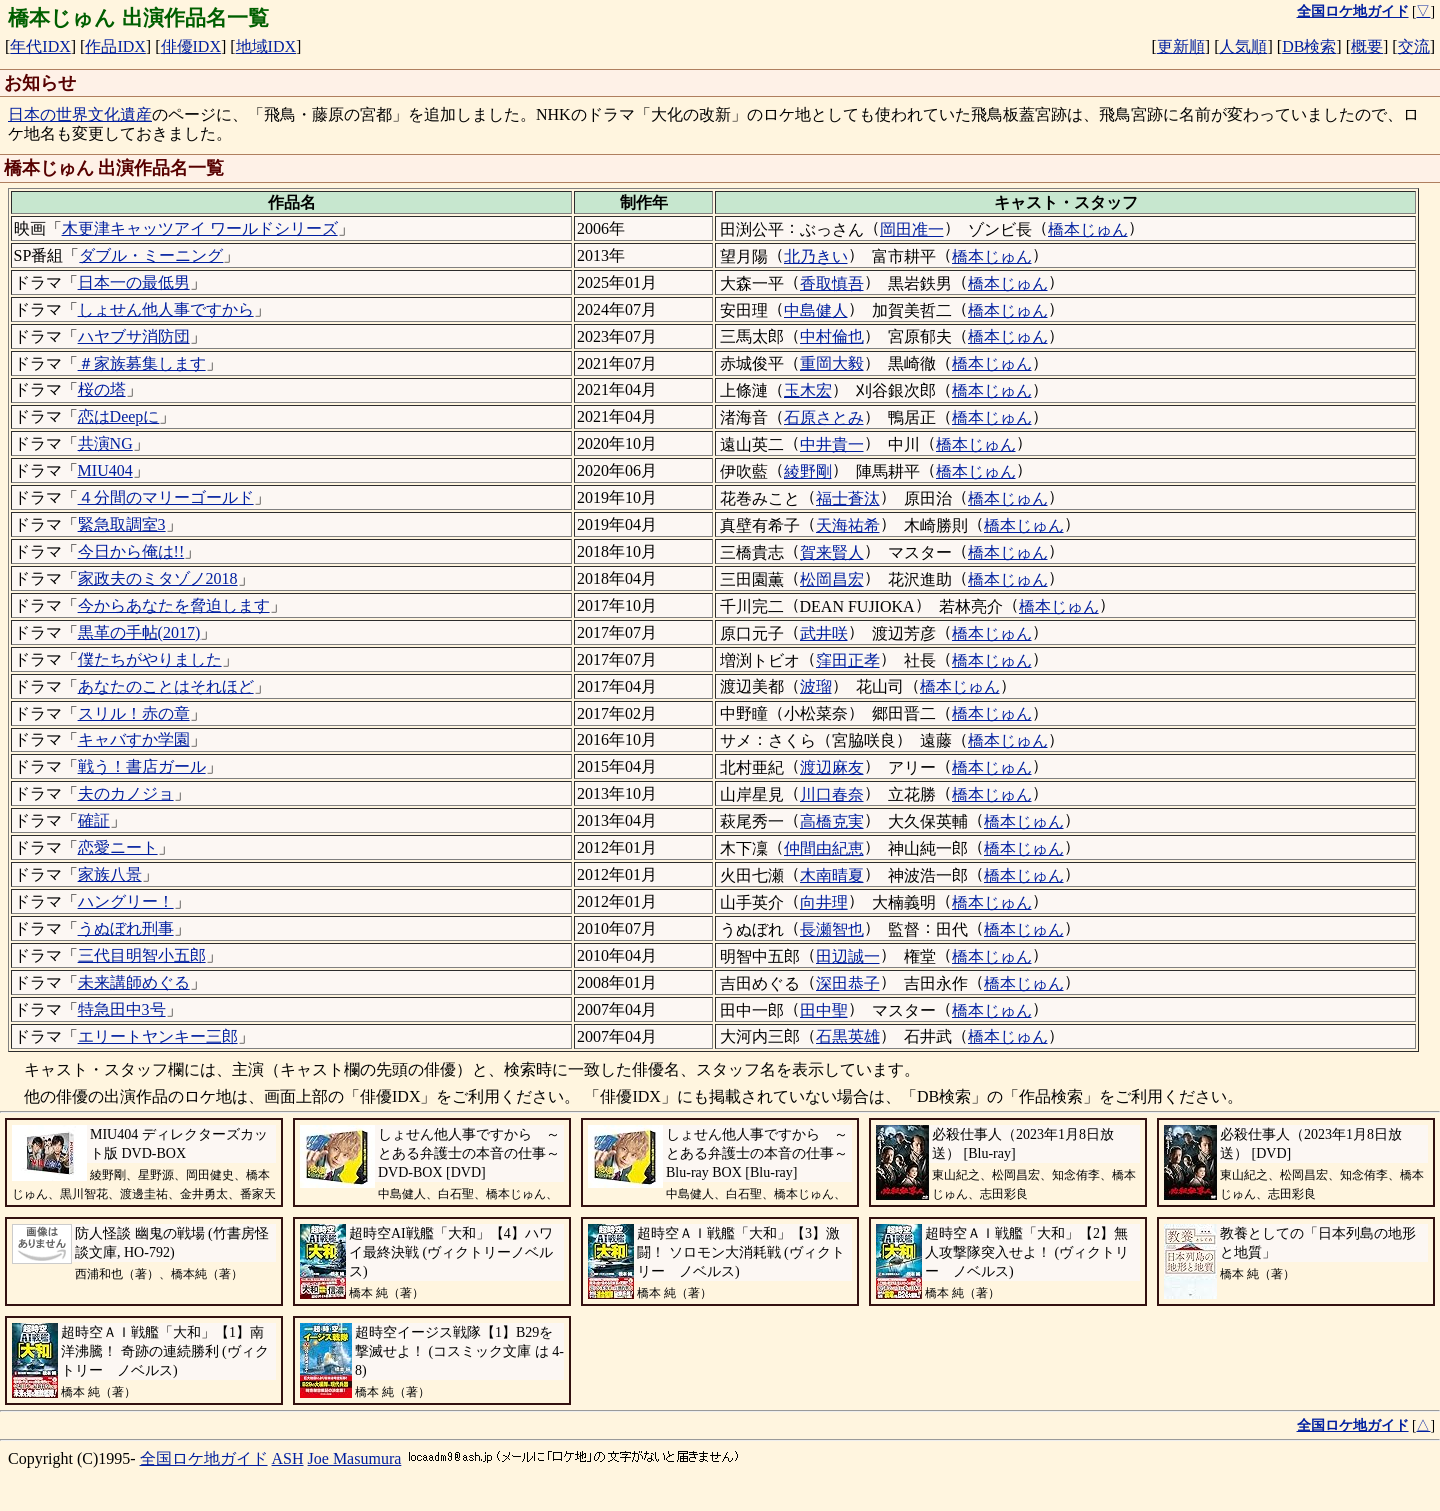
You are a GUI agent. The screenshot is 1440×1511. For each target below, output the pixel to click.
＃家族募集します (142, 363)
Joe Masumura (355, 1458)
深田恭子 (848, 983)
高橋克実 (832, 821)
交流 (1414, 46)
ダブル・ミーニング (151, 255)
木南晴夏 (832, 875)
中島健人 (816, 310)
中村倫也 (832, 336)
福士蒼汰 (848, 498)
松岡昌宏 (832, 579)
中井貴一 (832, 444)
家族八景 (110, 874)
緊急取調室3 (122, 524)
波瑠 (816, 686)
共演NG (105, 443)
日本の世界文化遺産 (80, 114)
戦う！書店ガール (142, 766)
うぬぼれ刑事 (126, 928)
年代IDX (40, 46)
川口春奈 (832, 794)
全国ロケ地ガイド (204, 1458)
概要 (1367, 46)
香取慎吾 (832, 283)
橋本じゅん (1088, 229)
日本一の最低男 (134, 282)
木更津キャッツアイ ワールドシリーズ (200, 228)
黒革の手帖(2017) (139, 632)
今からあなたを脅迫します (174, 605)
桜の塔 (102, 389)
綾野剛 (808, 471)
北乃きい (816, 256)
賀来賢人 (832, 552)
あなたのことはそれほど (166, 686)
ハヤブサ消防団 (134, 336)
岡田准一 (912, 229)
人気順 (1243, 46)
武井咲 (824, 633)
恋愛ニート (118, 847)
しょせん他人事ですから (166, 309)
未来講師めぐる (134, 982)
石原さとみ (824, 417)
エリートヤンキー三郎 (158, 1036)
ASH (288, 1458)
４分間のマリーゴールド (166, 497)
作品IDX (115, 46)
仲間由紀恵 (824, 848)
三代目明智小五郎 (142, 955)
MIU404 (105, 470)
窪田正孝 (848, 660)
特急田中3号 (122, 1009)
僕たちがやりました (150, 659)
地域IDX (266, 46)
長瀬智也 (832, 929)
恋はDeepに (119, 416)
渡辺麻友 (832, 767)
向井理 (824, 902)
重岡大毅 (832, 363)
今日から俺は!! (131, 551)
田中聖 (824, 1010)
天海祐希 (848, 525)
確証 (94, 820)
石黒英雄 (848, 1036)
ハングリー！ (126, 901)
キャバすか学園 (134, 739)
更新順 (1181, 46)
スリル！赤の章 (134, 713)
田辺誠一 (848, 956)
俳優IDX (191, 46)
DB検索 (1309, 46)
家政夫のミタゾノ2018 (158, 578)
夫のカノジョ (126, 793)
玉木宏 (808, 390)
